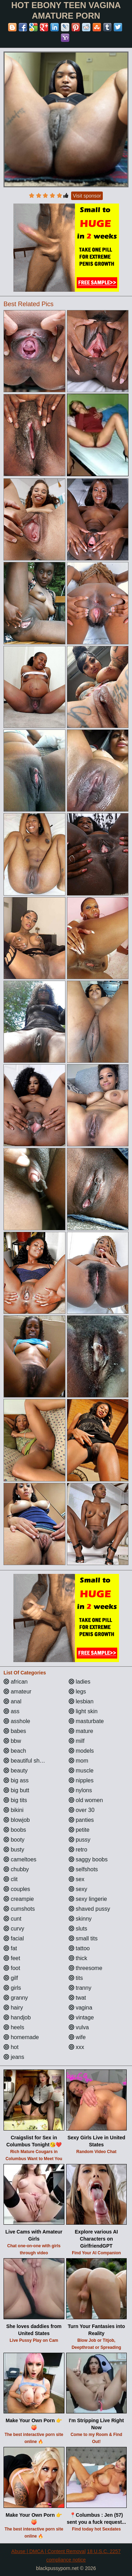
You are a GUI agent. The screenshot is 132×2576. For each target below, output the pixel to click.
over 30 (82, 1810)
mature (81, 1731)
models (81, 1751)
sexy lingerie (88, 1899)
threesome (85, 1968)
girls (12, 1988)
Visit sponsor (87, 196)
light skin (83, 1711)
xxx (76, 2047)
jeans (14, 2057)
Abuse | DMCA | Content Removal (48, 2551)
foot (12, 1968)
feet (12, 1958)
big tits (15, 1800)
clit (11, 1879)
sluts (78, 1929)
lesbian (81, 1701)
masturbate (86, 1721)
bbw (12, 1741)
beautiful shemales (31, 1761)
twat (77, 1998)
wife (77, 2037)
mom (78, 1761)
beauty (15, 1771)
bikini (14, 1810)
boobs (15, 1830)
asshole (17, 1721)
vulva (79, 2027)
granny (16, 1998)
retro (78, 1850)
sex (76, 1879)
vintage (81, 2017)
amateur (17, 1692)
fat (10, 1948)
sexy (78, 1889)
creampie (19, 1899)
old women (86, 1800)
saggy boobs (88, 1859)
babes (15, 1731)
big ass (16, 1780)
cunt (12, 1919)
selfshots (83, 1869)
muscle (81, 1771)
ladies (79, 1682)
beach (15, 1751)
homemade (21, 2037)
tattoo (79, 1948)
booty (14, 1840)
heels (14, 2027)
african (15, 1682)
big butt (16, 1790)
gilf (11, 1978)
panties (81, 1820)
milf (76, 1741)
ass (11, 1711)
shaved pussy (89, 1909)
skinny (80, 1919)
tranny (80, 1988)
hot (11, 2047)
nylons (80, 1790)
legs (77, 1692)
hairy (13, 2008)
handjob (17, 2017)
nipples (81, 1780)
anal (12, 1701)
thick (78, 1958)
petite (79, 1830)
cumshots (19, 1909)
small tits (83, 1938)
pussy (79, 1840)
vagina (81, 2008)
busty (14, 1850)
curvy (14, 1929)
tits (76, 1978)
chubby (16, 1869)
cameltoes (20, 1859)
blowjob (17, 1820)
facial (14, 1938)
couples (17, 1889)
